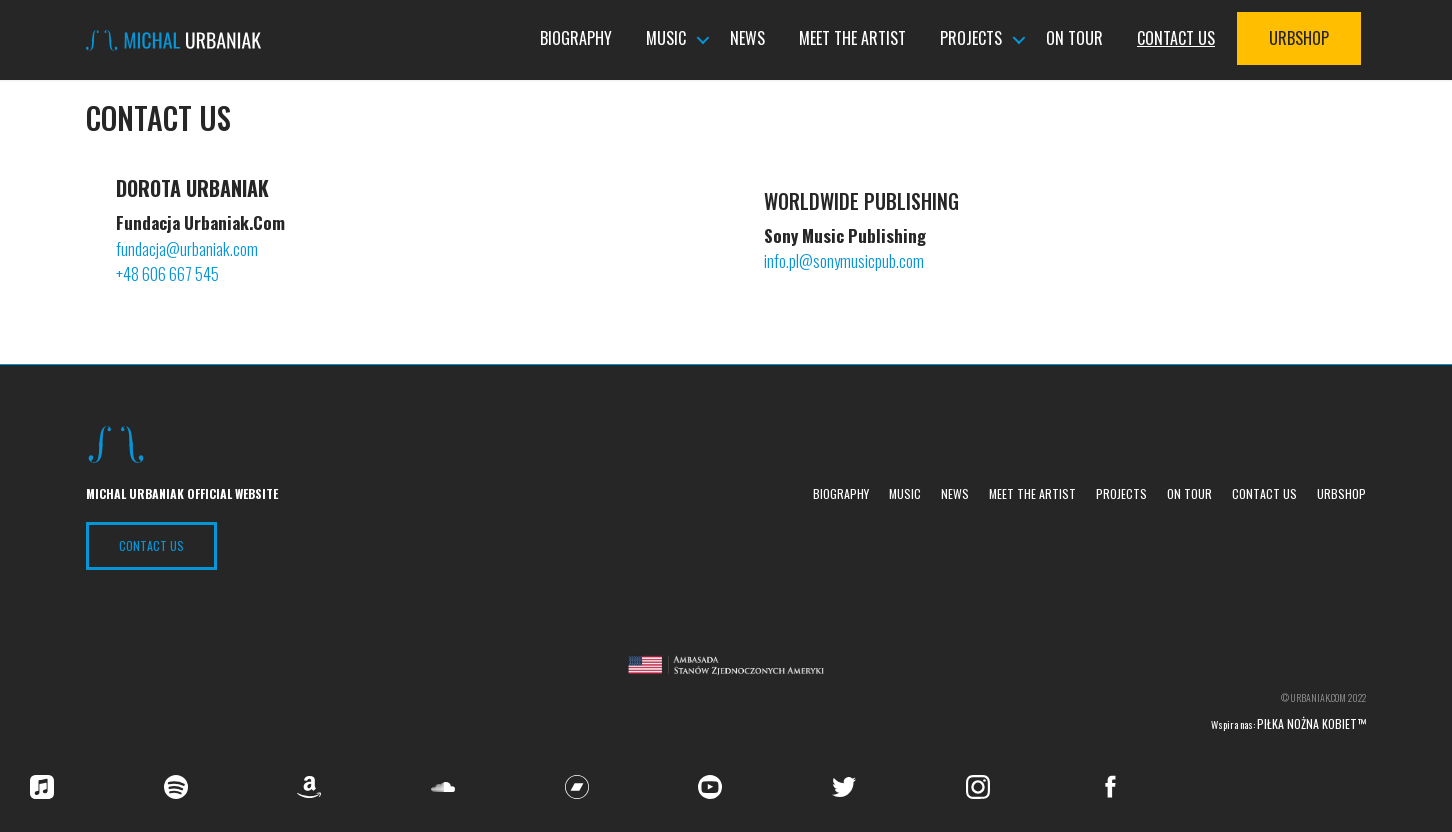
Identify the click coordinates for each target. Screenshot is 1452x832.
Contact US (151, 545)
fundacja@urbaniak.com (188, 248)
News (747, 38)
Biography (576, 38)
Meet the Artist (852, 38)
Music (666, 38)
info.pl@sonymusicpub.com (844, 260)
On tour (1074, 38)
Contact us (1176, 38)
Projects (971, 38)
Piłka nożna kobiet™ (1311, 723)
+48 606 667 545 (167, 273)
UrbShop (1299, 38)
